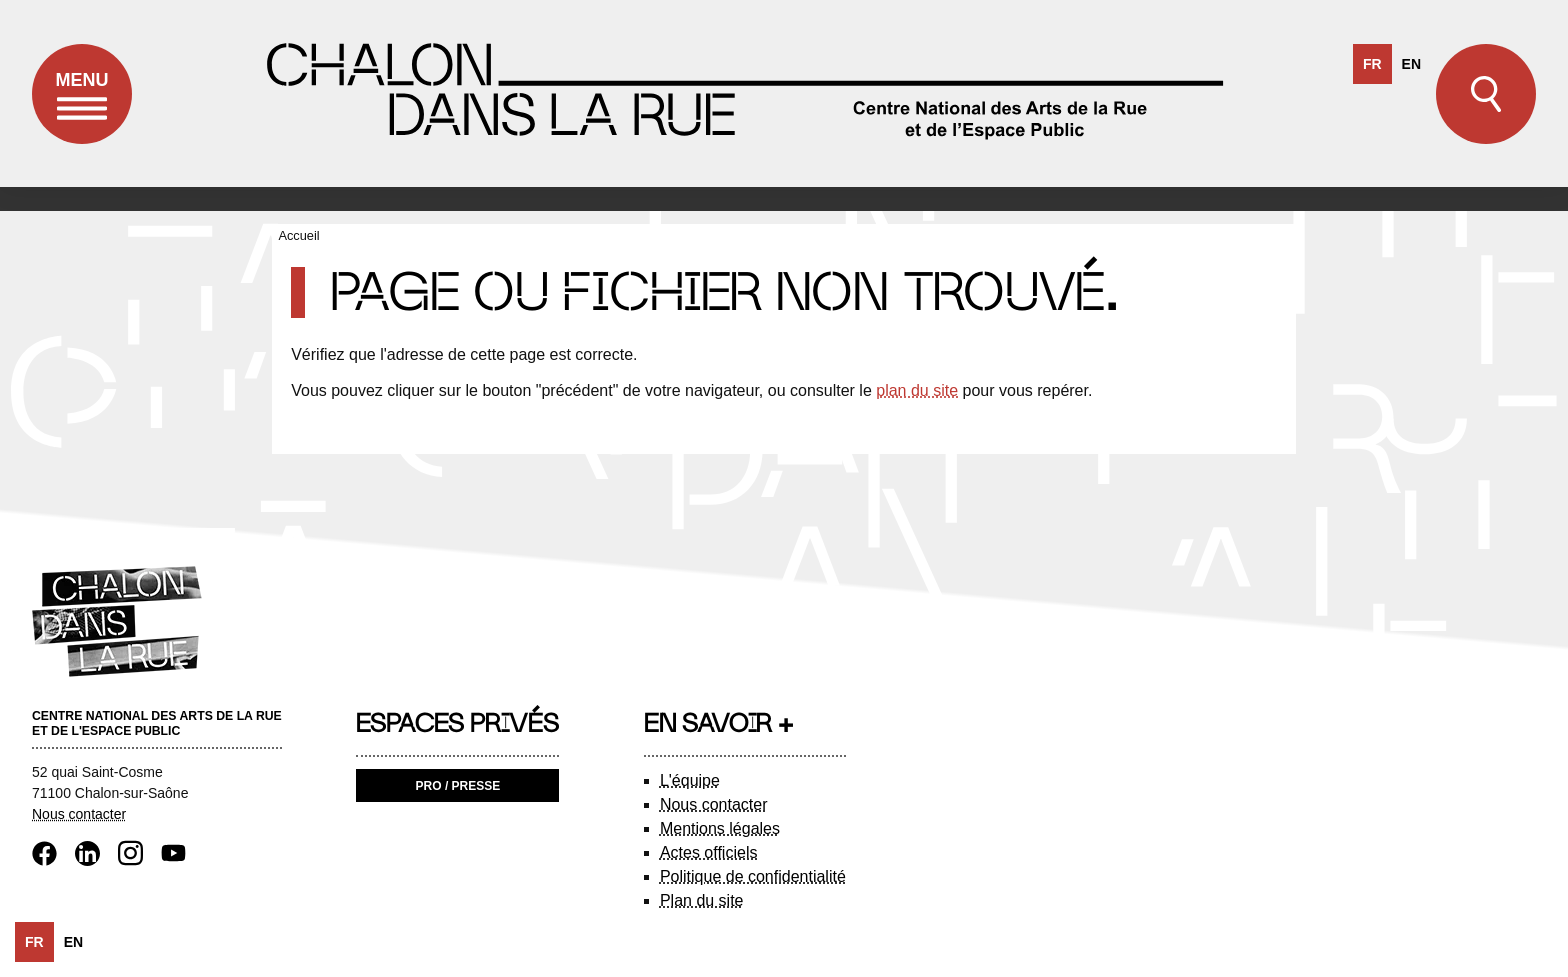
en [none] (1411, 64)
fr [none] (1372, 64)
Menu (82, 107)
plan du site (917, 390)
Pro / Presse (458, 786)
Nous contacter (79, 814)
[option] (1411, 64)
